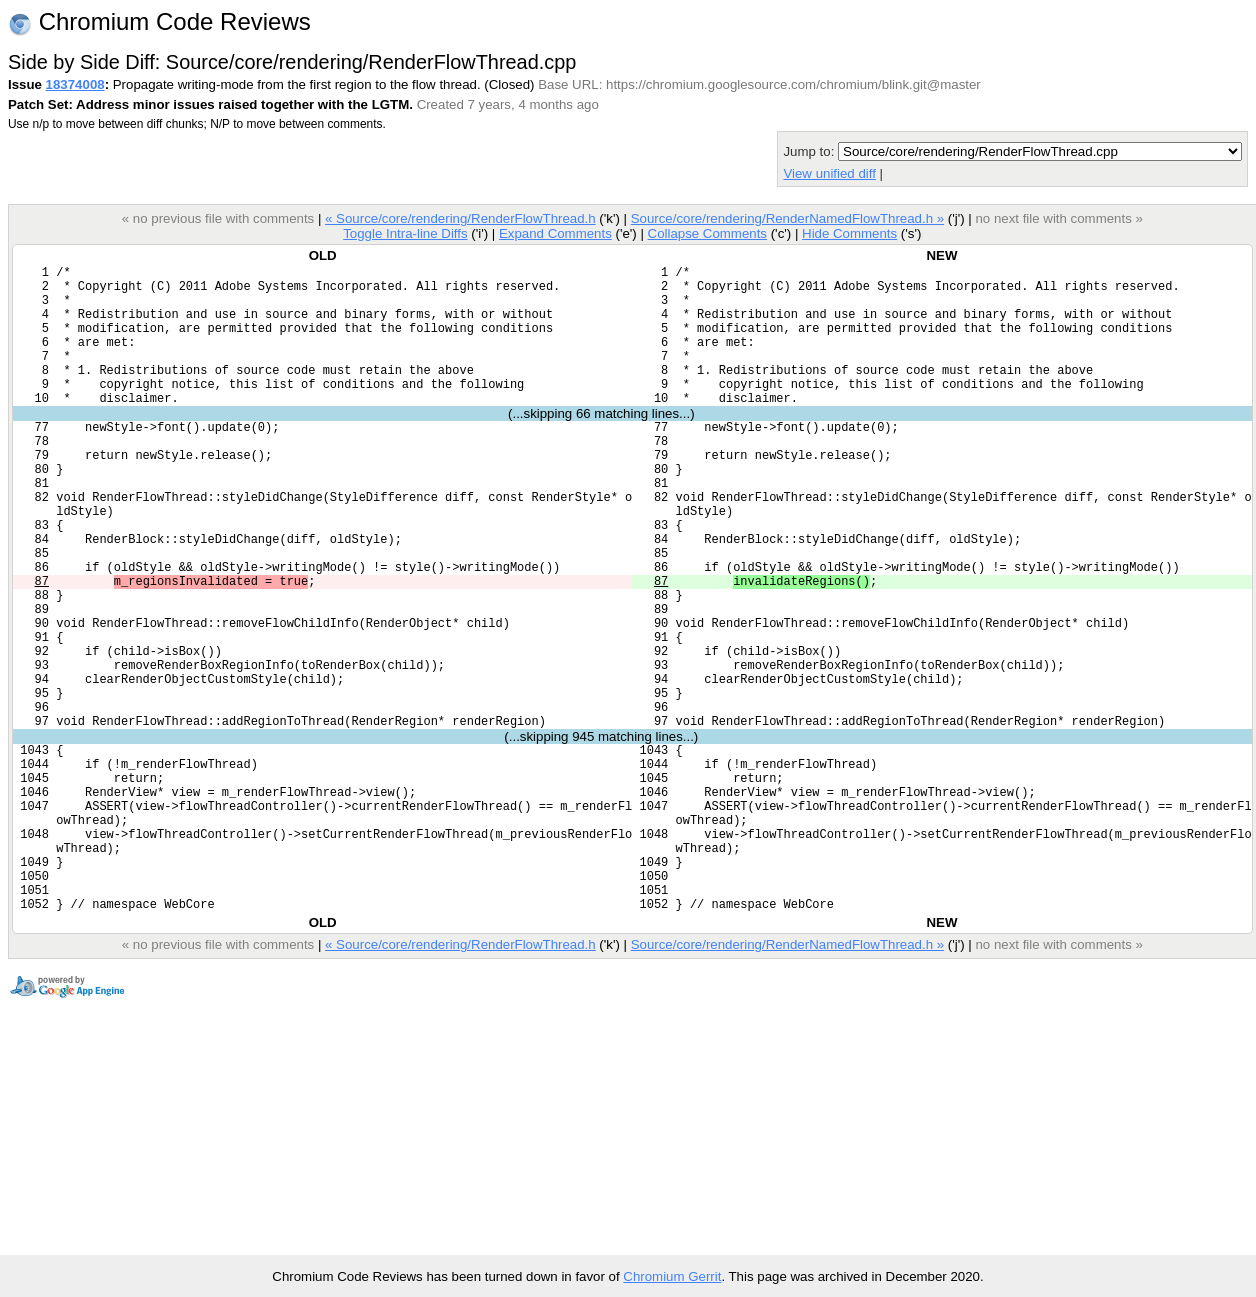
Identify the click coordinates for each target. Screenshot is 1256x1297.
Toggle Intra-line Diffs (405, 233)
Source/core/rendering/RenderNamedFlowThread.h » (787, 218)
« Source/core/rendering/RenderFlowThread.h (460, 218)
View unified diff (829, 173)
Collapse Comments (706, 233)
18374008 (75, 84)
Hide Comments (849, 233)
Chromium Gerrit (672, 1276)
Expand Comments (555, 233)
